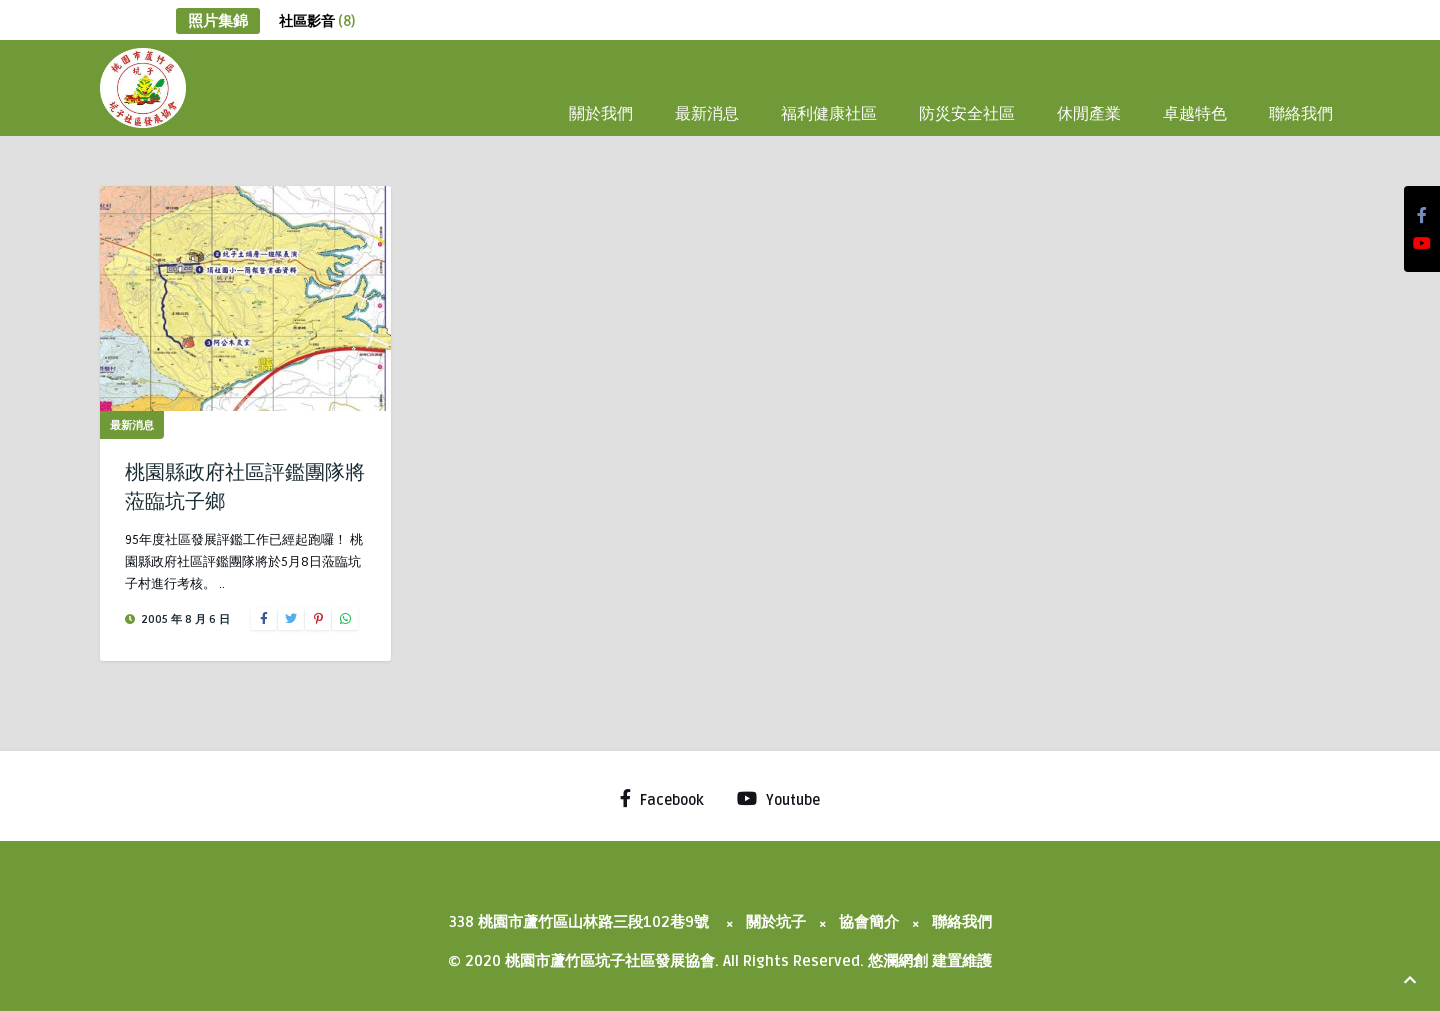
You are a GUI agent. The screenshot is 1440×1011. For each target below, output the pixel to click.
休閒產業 (1089, 112)
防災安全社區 (967, 112)
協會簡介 (869, 922)
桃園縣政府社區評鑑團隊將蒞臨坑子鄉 (245, 484)
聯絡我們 (1301, 112)
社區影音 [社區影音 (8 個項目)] (317, 21)
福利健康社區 (829, 112)
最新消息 (707, 112)
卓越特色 (1195, 112)
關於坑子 (776, 922)
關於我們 (601, 112)
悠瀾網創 (898, 961)
